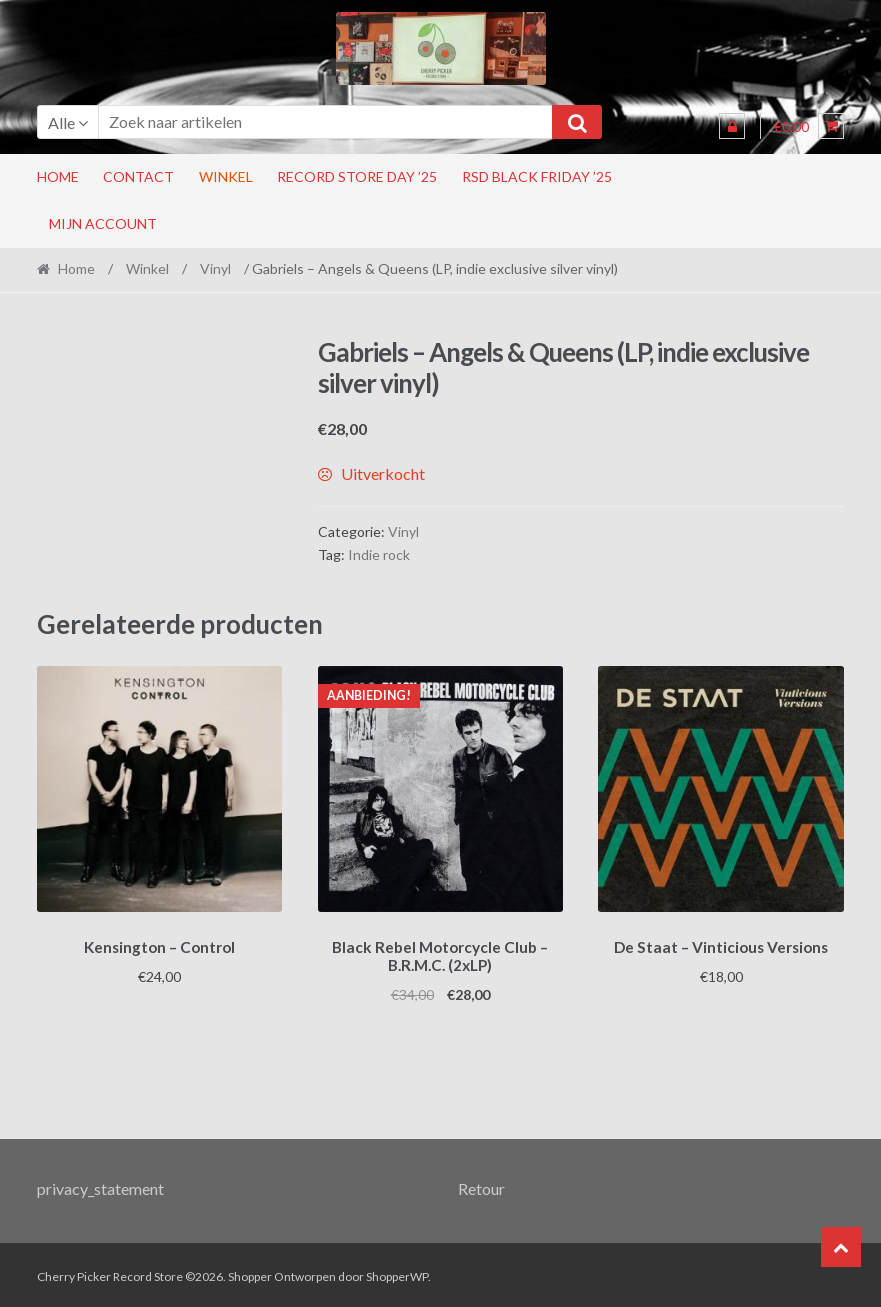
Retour (481, 1184)
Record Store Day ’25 (357, 176)
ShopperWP (397, 1273)
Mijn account (103, 223)
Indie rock (379, 554)
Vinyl (215, 268)
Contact (138, 176)
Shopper (250, 1273)
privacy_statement (100, 1184)
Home (58, 176)
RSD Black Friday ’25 (537, 176)
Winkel (226, 176)
